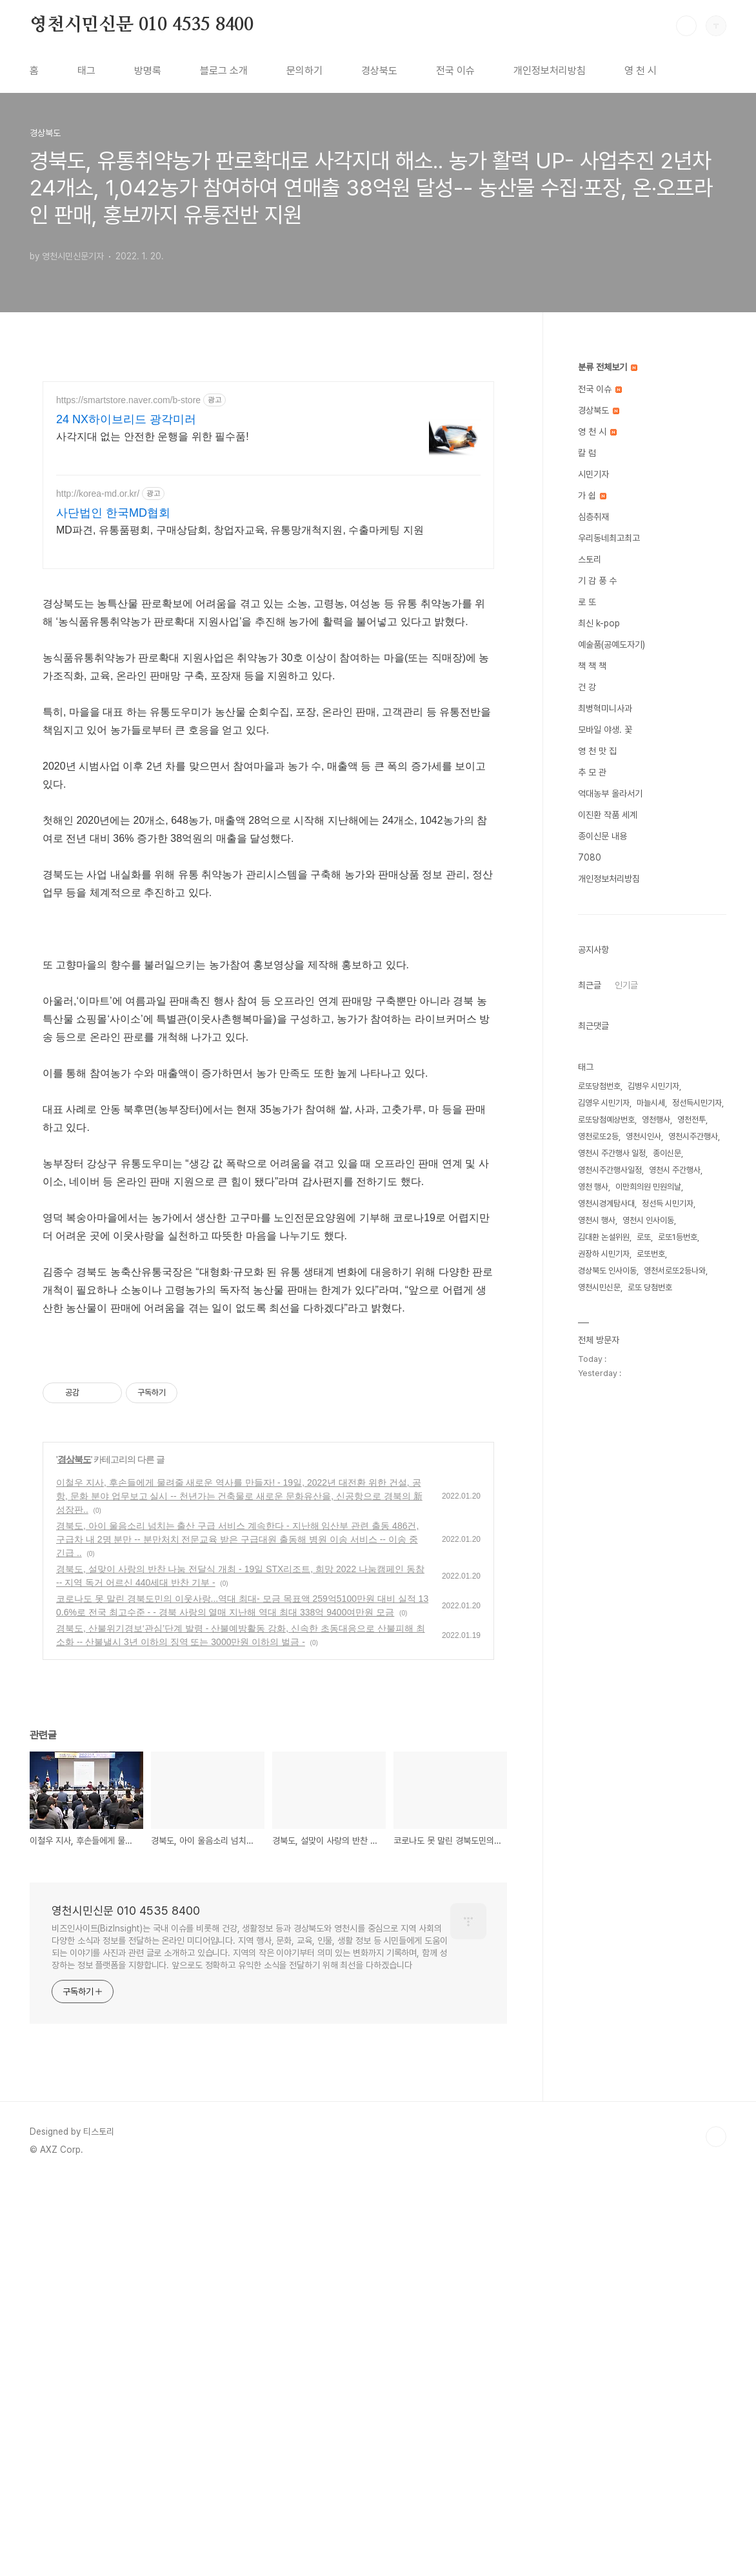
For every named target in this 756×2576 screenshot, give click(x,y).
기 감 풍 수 (597, 580)
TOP (716, 2136)
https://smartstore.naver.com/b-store (128, 400)
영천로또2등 (598, 1136)
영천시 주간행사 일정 (612, 1153)
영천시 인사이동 (648, 1220)
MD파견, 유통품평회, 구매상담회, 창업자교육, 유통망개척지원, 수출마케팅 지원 (240, 529)
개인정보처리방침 (549, 71)
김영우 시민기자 (604, 1103)
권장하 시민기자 (604, 1254)
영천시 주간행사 (675, 1170)
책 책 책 (592, 666)
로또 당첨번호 (650, 1287)
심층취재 (593, 517)
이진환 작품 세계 (607, 815)
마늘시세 (651, 1103)
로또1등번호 (677, 1237)
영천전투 (691, 1119)
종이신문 (667, 1153)
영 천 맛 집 (597, 751)
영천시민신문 (599, 1287)
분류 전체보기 (607, 367)
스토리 (589, 559)
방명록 (147, 71)
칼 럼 (587, 453)
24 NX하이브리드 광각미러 (126, 419)
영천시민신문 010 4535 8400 (142, 25)
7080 (589, 857)
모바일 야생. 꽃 (605, 729)
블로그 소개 (224, 71)
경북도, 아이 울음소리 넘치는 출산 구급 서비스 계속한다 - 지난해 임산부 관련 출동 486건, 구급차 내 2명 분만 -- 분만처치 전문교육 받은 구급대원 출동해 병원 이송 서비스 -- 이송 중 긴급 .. (237, 1539)
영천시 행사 (596, 1220)
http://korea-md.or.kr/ (97, 493)
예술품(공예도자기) (611, 644)
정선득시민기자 (697, 1103)
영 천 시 (640, 71)
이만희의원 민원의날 (648, 1187)
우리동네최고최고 (609, 538)
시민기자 (593, 474)
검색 (686, 25)
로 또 (587, 602)
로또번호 (651, 1254)
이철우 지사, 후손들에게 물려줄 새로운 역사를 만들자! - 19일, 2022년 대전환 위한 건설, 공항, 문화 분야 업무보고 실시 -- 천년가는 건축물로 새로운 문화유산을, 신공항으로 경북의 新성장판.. (239, 1496)
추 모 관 (592, 772)
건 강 (587, 687)
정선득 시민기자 (667, 1203)
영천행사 (656, 1119)
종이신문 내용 (602, 836)
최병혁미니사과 (605, 708)
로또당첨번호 (599, 1086)
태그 (86, 71)
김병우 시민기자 (653, 1086)
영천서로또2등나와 (675, 1270)
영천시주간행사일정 (610, 1170)
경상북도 (379, 71)
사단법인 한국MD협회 (113, 512)
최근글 (589, 985)
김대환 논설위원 (604, 1237)
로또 (644, 1237)
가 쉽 (592, 495)
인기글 (626, 985)
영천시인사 (643, 1136)
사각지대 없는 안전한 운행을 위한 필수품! (152, 436)
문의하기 (304, 71)
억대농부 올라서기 (610, 793)
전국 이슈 (455, 71)
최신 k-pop (599, 623)
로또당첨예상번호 (606, 1119)
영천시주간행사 (693, 1136)
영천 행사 (593, 1187)
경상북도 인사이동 (607, 1270)
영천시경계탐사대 (606, 1203)
